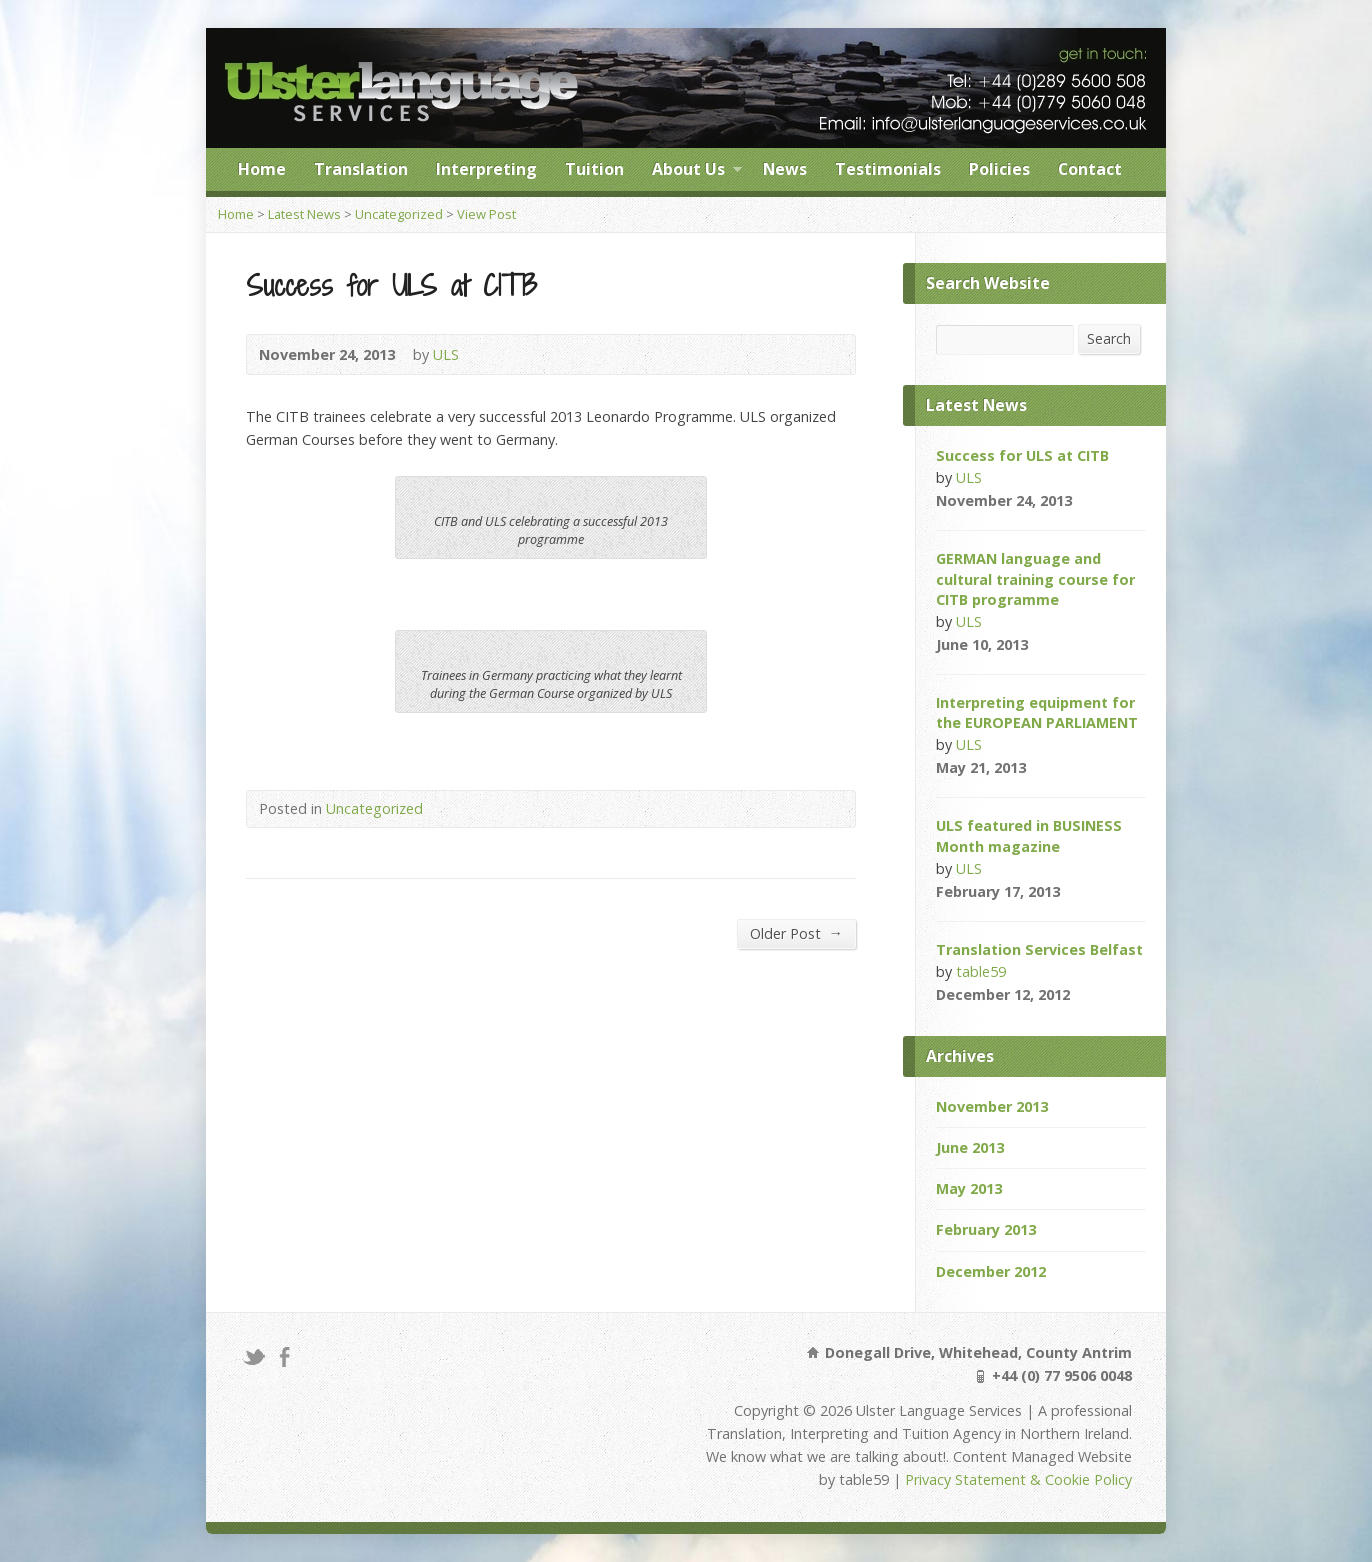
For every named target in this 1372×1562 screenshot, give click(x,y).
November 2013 (992, 1106)
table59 (981, 971)
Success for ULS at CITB (1022, 455)
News (785, 169)
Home (262, 169)
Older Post (796, 933)
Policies (999, 169)
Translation (361, 169)
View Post (486, 214)
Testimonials (888, 169)
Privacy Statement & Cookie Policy (1018, 1479)
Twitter (253, 1356)
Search (1109, 338)
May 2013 (969, 1188)
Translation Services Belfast (1039, 949)
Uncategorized (399, 214)
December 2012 (991, 1271)
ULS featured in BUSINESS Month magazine (1029, 835)
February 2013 (986, 1229)
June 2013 (970, 1147)
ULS (446, 354)
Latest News (304, 214)
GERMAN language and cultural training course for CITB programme (1035, 578)
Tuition (594, 169)
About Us (697, 172)
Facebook (284, 1356)
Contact (1090, 169)
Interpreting (486, 169)
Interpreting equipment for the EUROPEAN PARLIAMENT (1037, 712)
